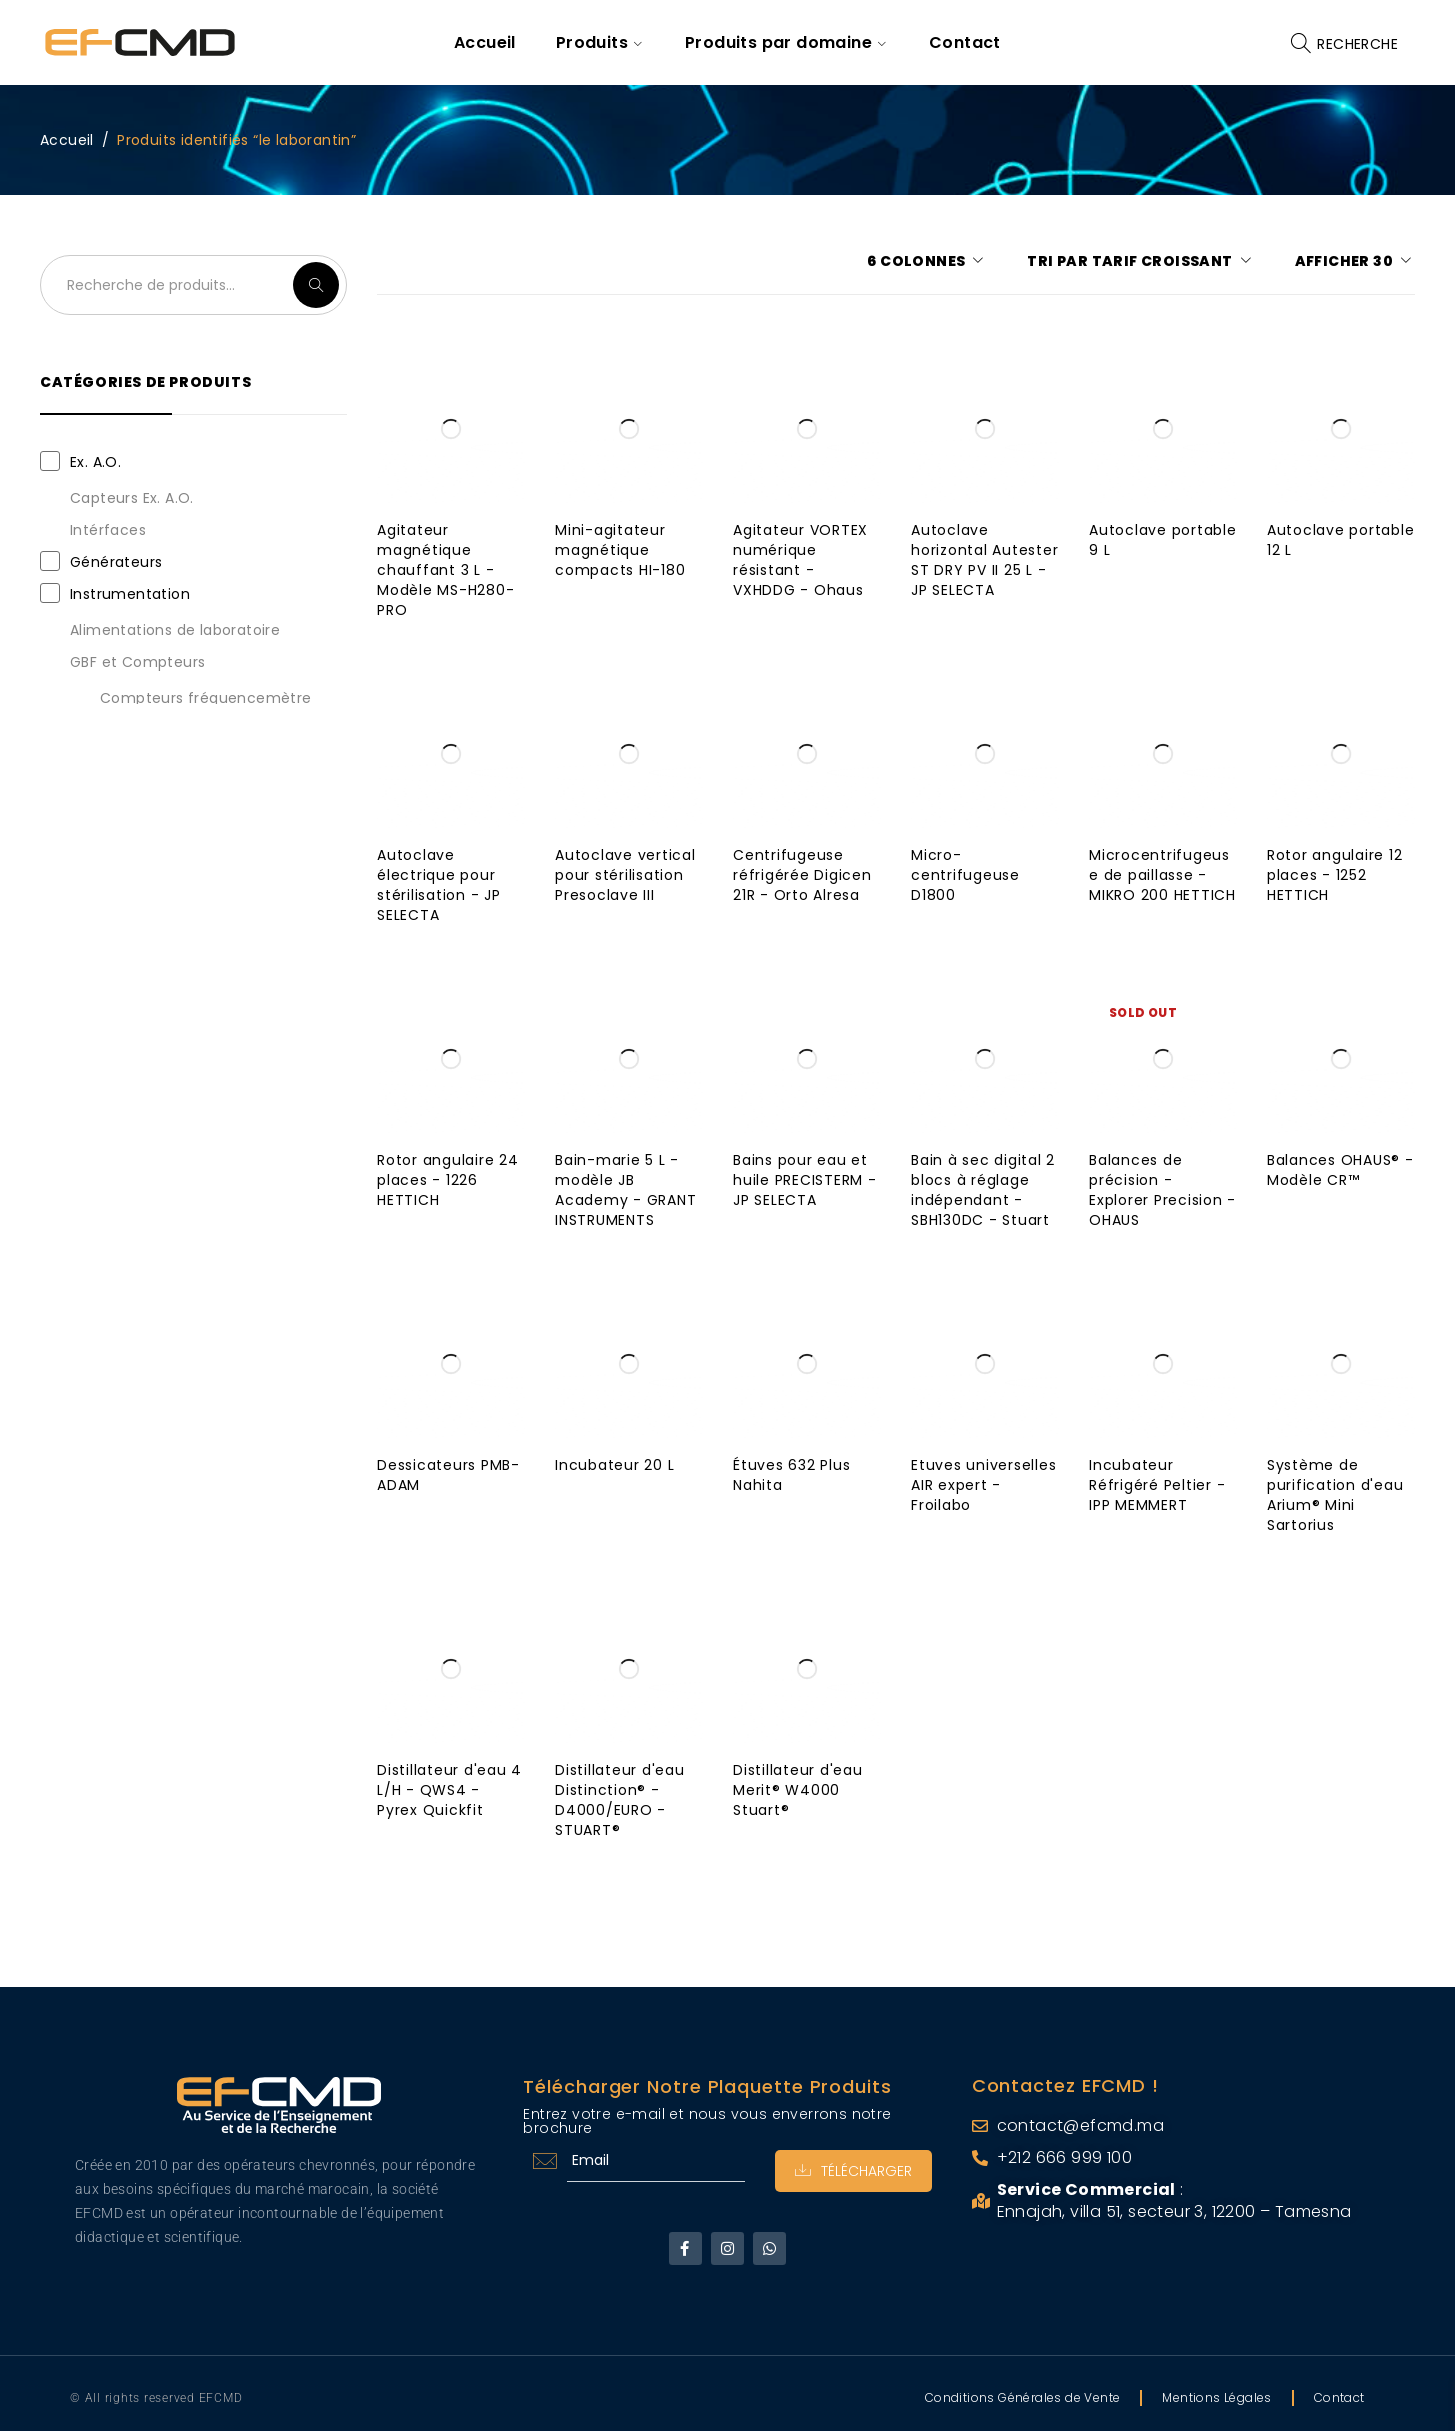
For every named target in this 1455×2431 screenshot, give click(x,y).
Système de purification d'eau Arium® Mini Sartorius (1335, 1495)
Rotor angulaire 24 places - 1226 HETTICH (448, 1180)
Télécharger (853, 2171)
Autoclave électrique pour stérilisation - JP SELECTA (439, 885)
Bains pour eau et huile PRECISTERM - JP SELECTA (805, 1180)
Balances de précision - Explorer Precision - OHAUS (1162, 1190)
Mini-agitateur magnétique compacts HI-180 (620, 550)
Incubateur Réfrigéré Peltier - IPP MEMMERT (1157, 1485)
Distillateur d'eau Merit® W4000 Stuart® (798, 1790)
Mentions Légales (1216, 2397)
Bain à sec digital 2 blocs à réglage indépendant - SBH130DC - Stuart (983, 1190)
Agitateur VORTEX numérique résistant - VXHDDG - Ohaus (800, 560)
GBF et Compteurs (137, 662)
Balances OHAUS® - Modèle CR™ (1340, 1170)
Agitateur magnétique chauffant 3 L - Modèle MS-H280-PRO (445, 570)
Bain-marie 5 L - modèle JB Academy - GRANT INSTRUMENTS (625, 1190)
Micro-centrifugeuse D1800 (965, 875)
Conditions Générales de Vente (1023, 2397)
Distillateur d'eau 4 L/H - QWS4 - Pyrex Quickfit (449, 1790)
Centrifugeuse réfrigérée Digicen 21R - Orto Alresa (802, 875)
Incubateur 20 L (614, 1465)
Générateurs (116, 562)
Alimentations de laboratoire (175, 630)
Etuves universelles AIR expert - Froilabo (983, 1485)
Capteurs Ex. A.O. (132, 498)
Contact (1339, 2397)
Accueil (67, 140)
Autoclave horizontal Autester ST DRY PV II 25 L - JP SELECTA (984, 560)
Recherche (316, 285)
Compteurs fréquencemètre (206, 698)
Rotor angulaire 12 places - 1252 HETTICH (1335, 875)
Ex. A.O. (95, 462)
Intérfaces (108, 530)
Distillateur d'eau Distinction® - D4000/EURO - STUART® (620, 1800)
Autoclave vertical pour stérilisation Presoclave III (625, 875)
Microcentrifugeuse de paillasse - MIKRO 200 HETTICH (1162, 875)
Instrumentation (130, 594)
